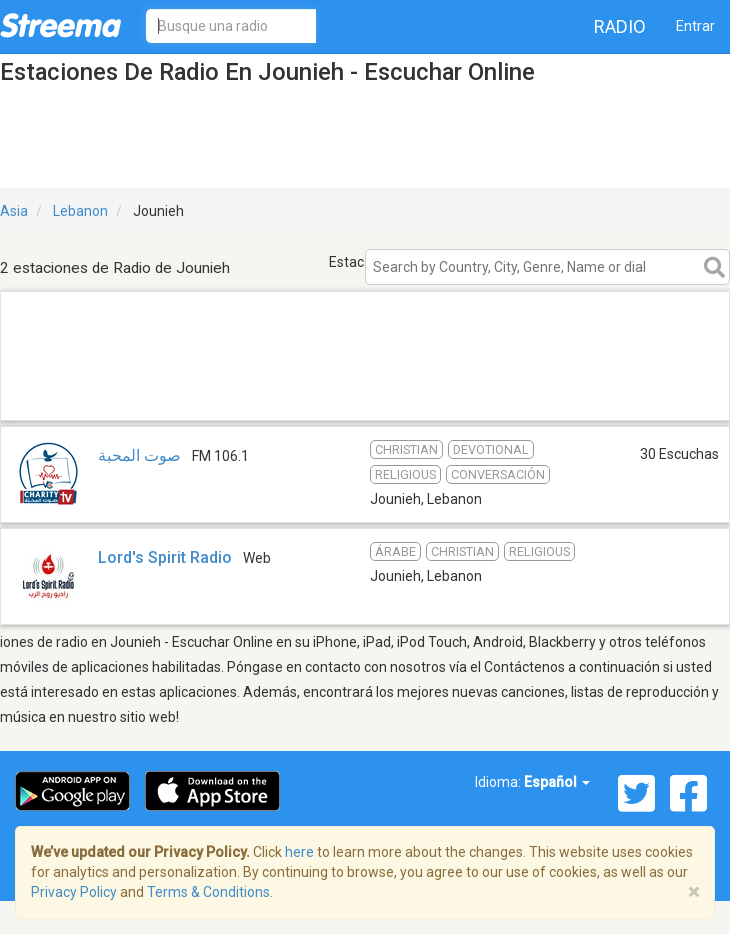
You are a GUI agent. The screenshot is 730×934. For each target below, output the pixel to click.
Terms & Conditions (208, 892)
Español (557, 782)
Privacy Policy (74, 892)
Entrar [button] (695, 26)
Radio (620, 26)
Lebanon (80, 211)
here (299, 852)
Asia (14, 211)
